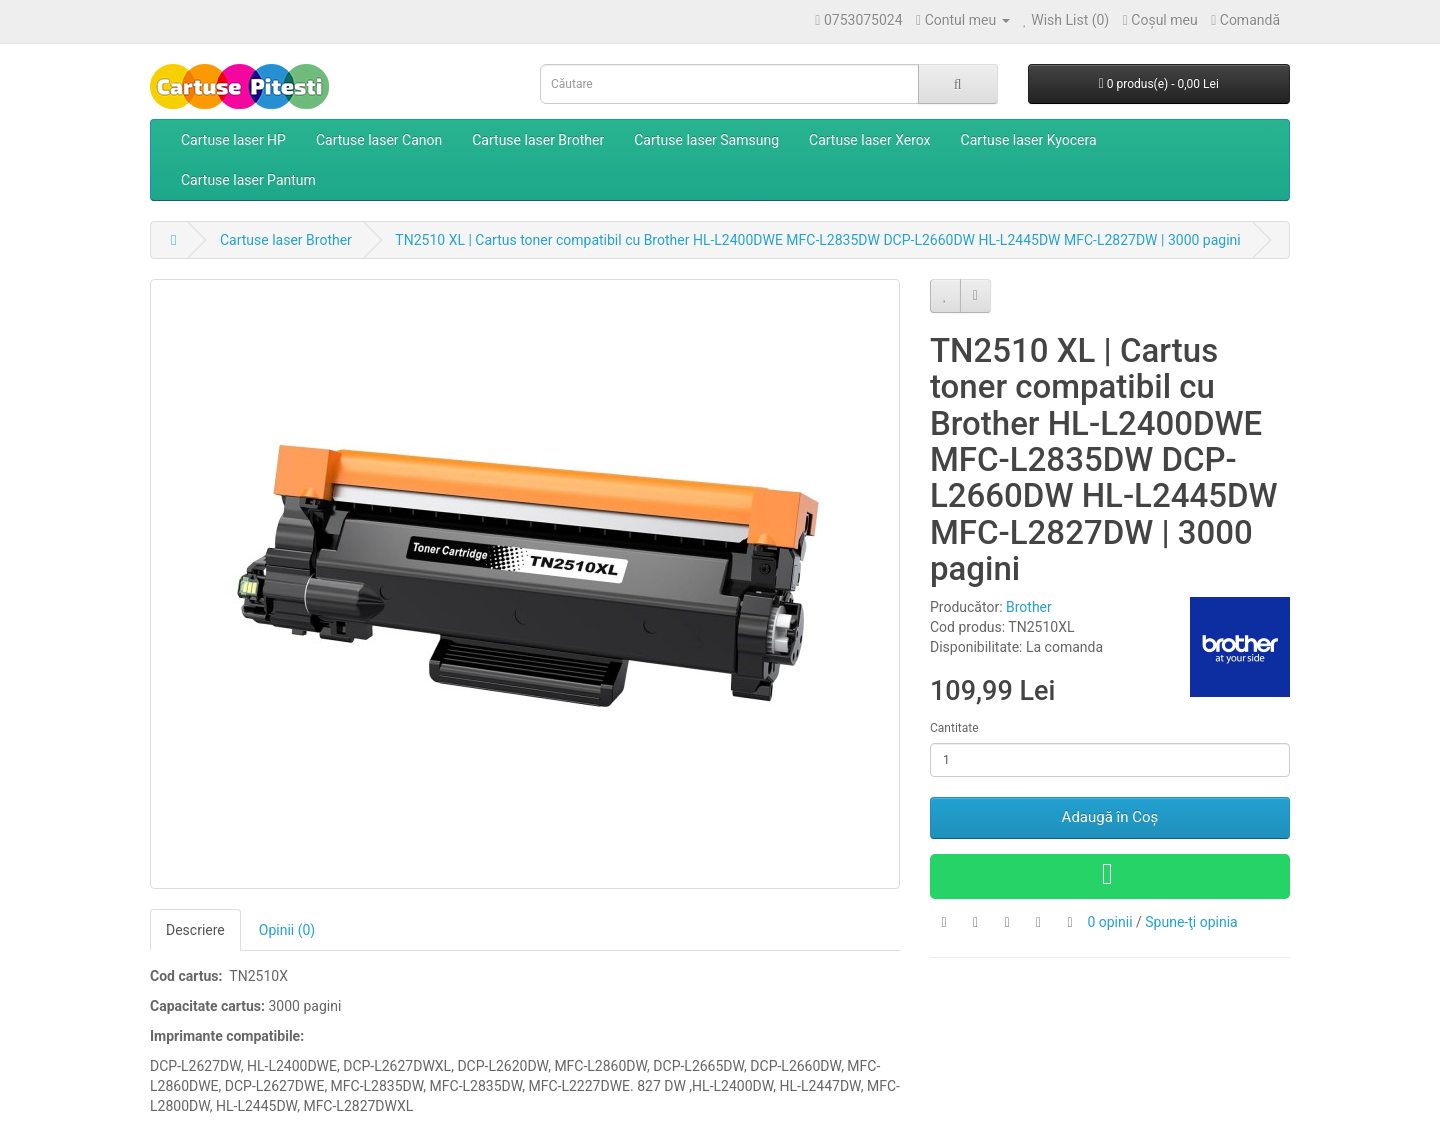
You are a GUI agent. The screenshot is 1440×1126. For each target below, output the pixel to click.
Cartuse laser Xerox (870, 140)
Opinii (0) (287, 930)
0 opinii (1109, 922)
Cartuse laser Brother (538, 140)
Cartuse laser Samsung (706, 140)
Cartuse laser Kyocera (1029, 140)
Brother (1029, 607)
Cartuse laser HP (233, 140)
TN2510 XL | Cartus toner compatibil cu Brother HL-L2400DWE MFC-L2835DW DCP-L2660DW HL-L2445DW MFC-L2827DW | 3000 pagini (817, 240)
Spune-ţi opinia (1191, 922)
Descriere (195, 930)
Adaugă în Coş (1110, 817)
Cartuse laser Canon (379, 140)
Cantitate (954, 728)
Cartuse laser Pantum (248, 180)
